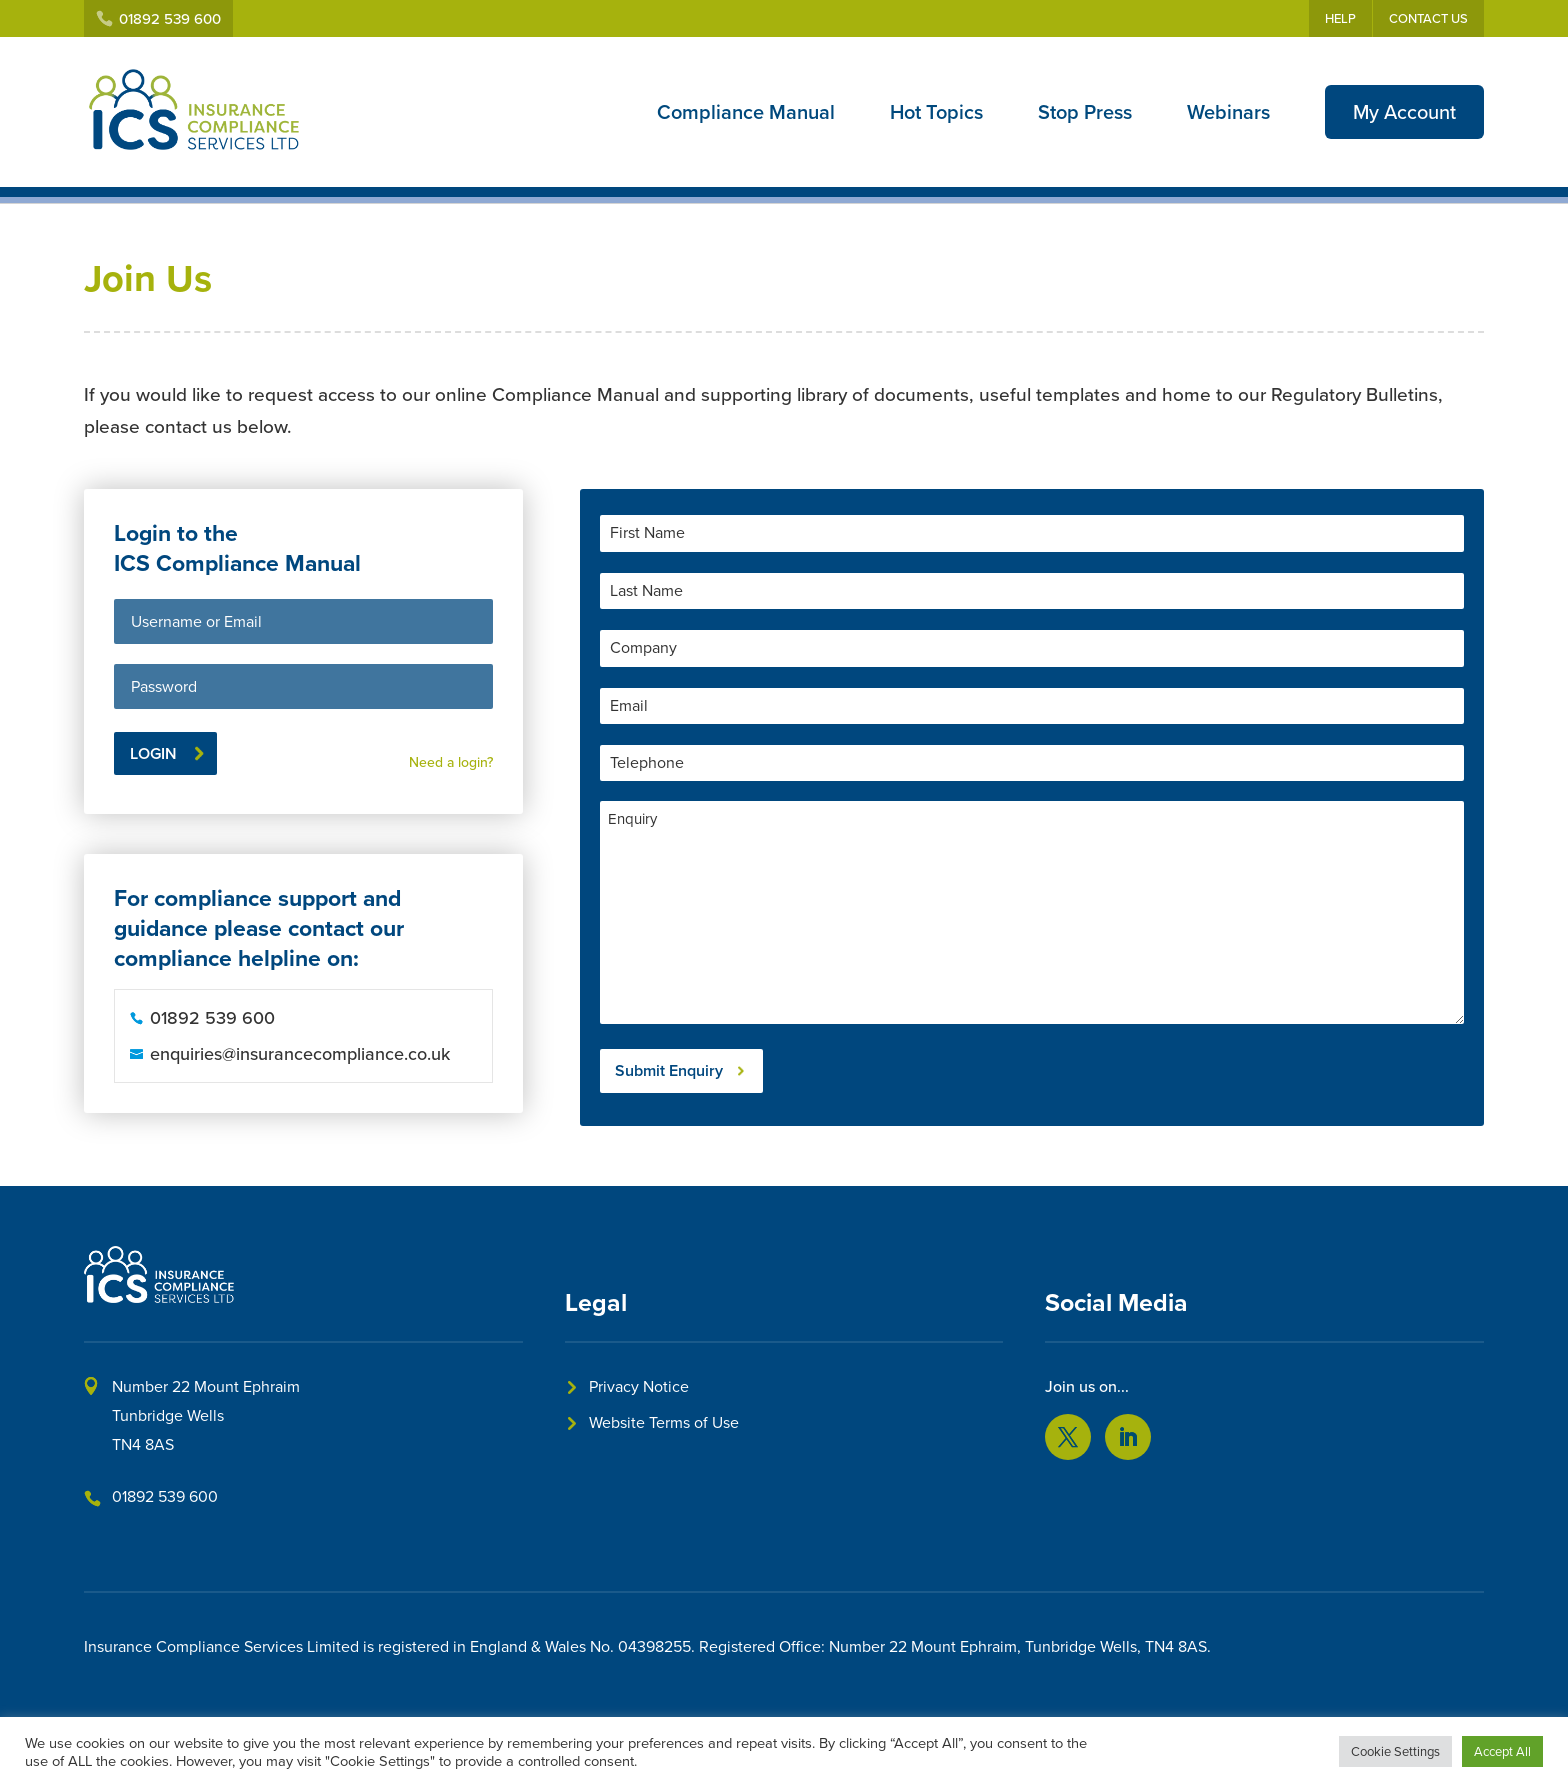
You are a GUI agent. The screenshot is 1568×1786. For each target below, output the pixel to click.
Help (1340, 18)
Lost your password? (429, 735)
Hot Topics (936, 112)
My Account (1404, 112)
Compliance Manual (746, 112)
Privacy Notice (639, 1386)
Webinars (1228, 112)
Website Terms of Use (664, 1422)
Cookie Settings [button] (1395, 1751)
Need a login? (451, 763)
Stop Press (1085, 112)
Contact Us (1428, 18)
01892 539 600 (165, 1496)
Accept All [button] (1502, 1751)
